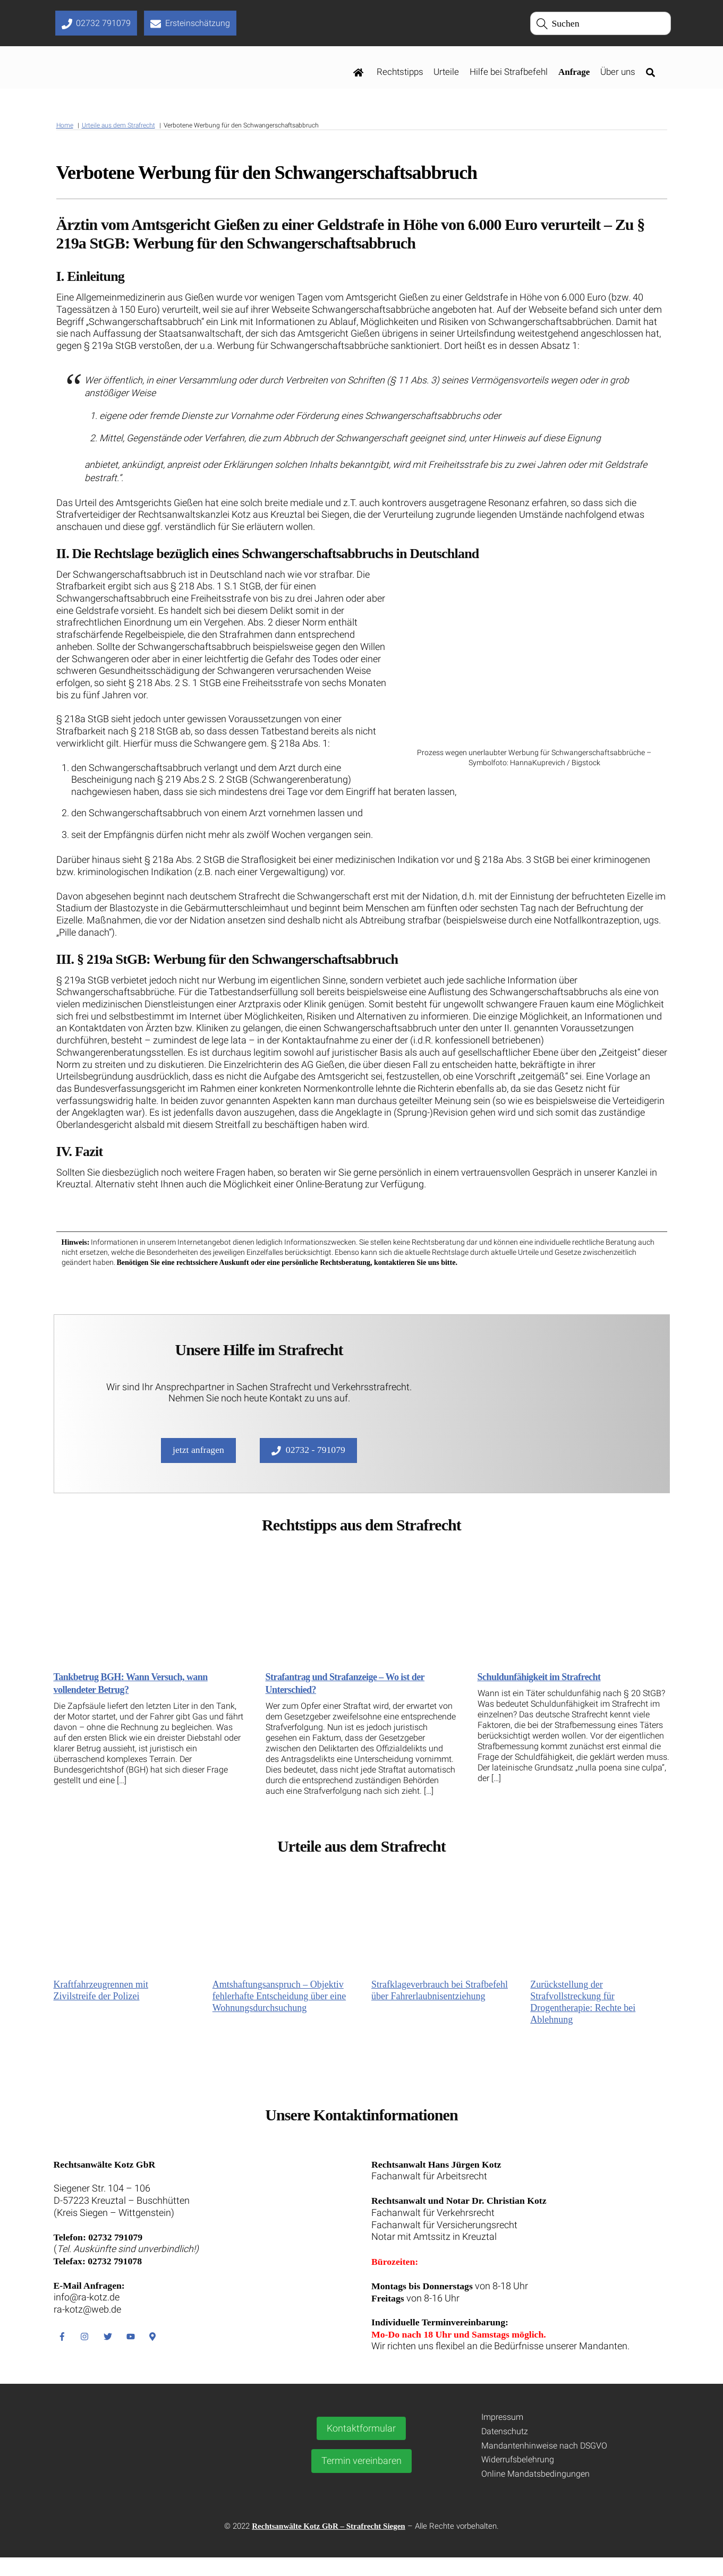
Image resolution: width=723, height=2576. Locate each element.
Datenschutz (504, 2450)
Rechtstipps (400, 72)
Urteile (446, 72)
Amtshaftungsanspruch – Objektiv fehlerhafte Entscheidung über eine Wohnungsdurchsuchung (279, 2009)
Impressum (502, 2435)
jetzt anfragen (197, 1462)
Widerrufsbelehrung (517, 2479)
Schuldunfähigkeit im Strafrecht (539, 1689)
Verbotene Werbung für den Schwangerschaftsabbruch (267, 173)
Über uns (617, 72)
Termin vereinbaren (361, 2479)
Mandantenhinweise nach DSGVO (544, 2464)
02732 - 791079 (309, 1462)
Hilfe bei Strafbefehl (509, 72)
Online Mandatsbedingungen (535, 2493)
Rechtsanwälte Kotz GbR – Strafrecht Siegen (328, 2544)
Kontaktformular (361, 2447)
